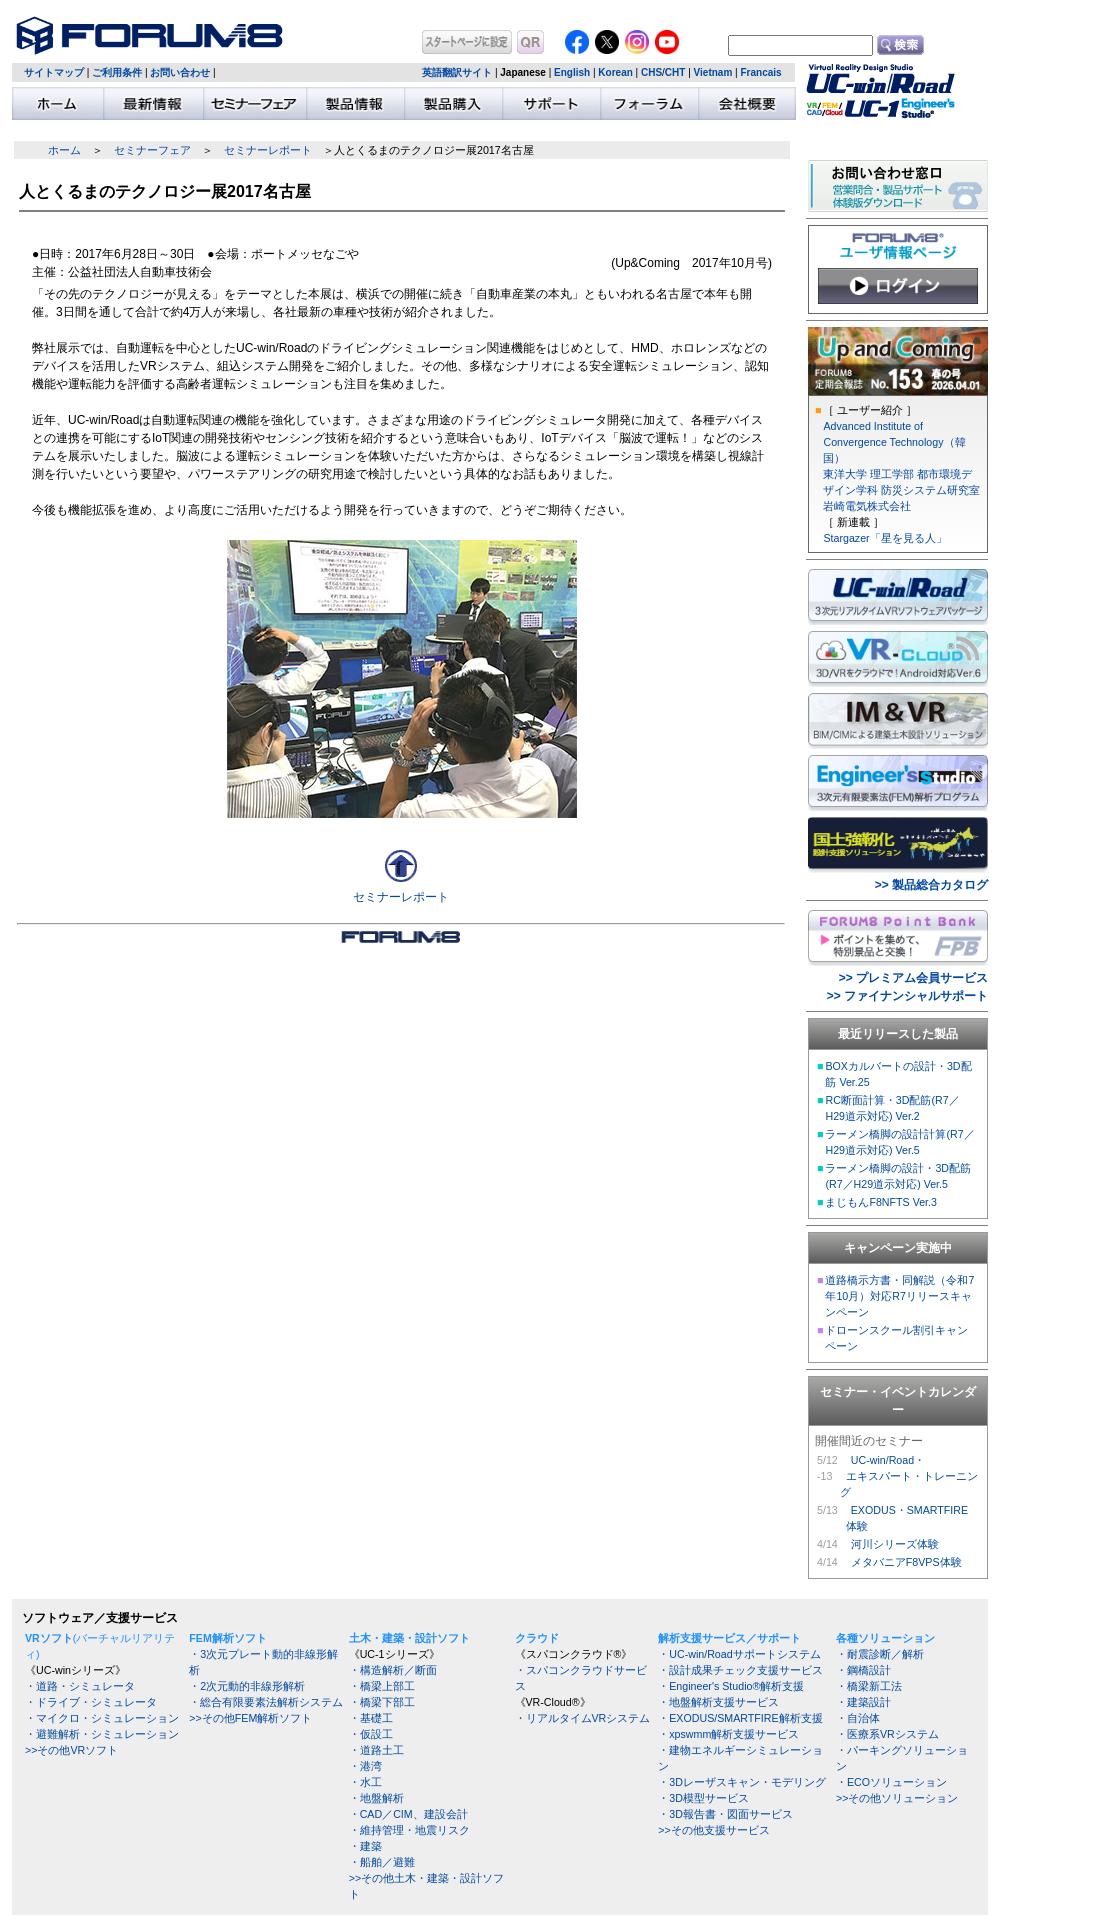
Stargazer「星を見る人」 (884, 538)
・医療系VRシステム (887, 1734)
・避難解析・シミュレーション (102, 1734)
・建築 (365, 1846)
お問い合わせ (180, 72)
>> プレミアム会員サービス (913, 978)
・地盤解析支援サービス (718, 1702)
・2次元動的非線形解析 (247, 1686)
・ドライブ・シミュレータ (91, 1702)
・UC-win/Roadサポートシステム (739, 1654)
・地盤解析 (376, 1798)
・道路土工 (376, 1750)
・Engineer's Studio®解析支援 (731, 1686)
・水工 (365, 1782)
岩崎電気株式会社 (867, 506)
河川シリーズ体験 (895, 1544)
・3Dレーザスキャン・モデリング (742, 1782)
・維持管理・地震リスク (409, 1830)
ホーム (64, 150)
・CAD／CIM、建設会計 (408, 1814)
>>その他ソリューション (897, 1798)
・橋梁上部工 (382, 1686)
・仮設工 (371, 1734)
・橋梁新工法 (869, 1686)
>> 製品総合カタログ (931, 885)
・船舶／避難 (382, 1862)
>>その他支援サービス (713, 1830)
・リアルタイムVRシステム (583, 1718)
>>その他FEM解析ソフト (250, 1718)
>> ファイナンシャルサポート (907, 996)
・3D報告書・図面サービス (725, 1814)
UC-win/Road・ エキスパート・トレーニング (909, 1476)
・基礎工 (371, 1718)
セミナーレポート (268, 150)
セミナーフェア (152, 150)
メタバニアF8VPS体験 (906, 1562)
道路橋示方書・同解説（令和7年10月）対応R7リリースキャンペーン (899, 1296)
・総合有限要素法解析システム (266, 1702)
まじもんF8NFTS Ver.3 (881, 1202)
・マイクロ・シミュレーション (102, 1718)
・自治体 (858, 1718)
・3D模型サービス (703, 1798)
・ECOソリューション (891, 1782)
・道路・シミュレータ (80, 1686)
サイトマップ (54, 72)
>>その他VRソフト (71, 1750)
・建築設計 (863, 1702)
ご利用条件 (117, 72)
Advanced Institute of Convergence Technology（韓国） (894, 442)
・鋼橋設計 (863, 1670)
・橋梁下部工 (382, 1702)
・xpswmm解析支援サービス (728, 1734)
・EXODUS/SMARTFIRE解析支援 (740, 1718)
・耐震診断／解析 (880, 1654)
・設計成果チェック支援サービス (740, 1670)
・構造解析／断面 (393, 1670)
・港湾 (365, 1766)
